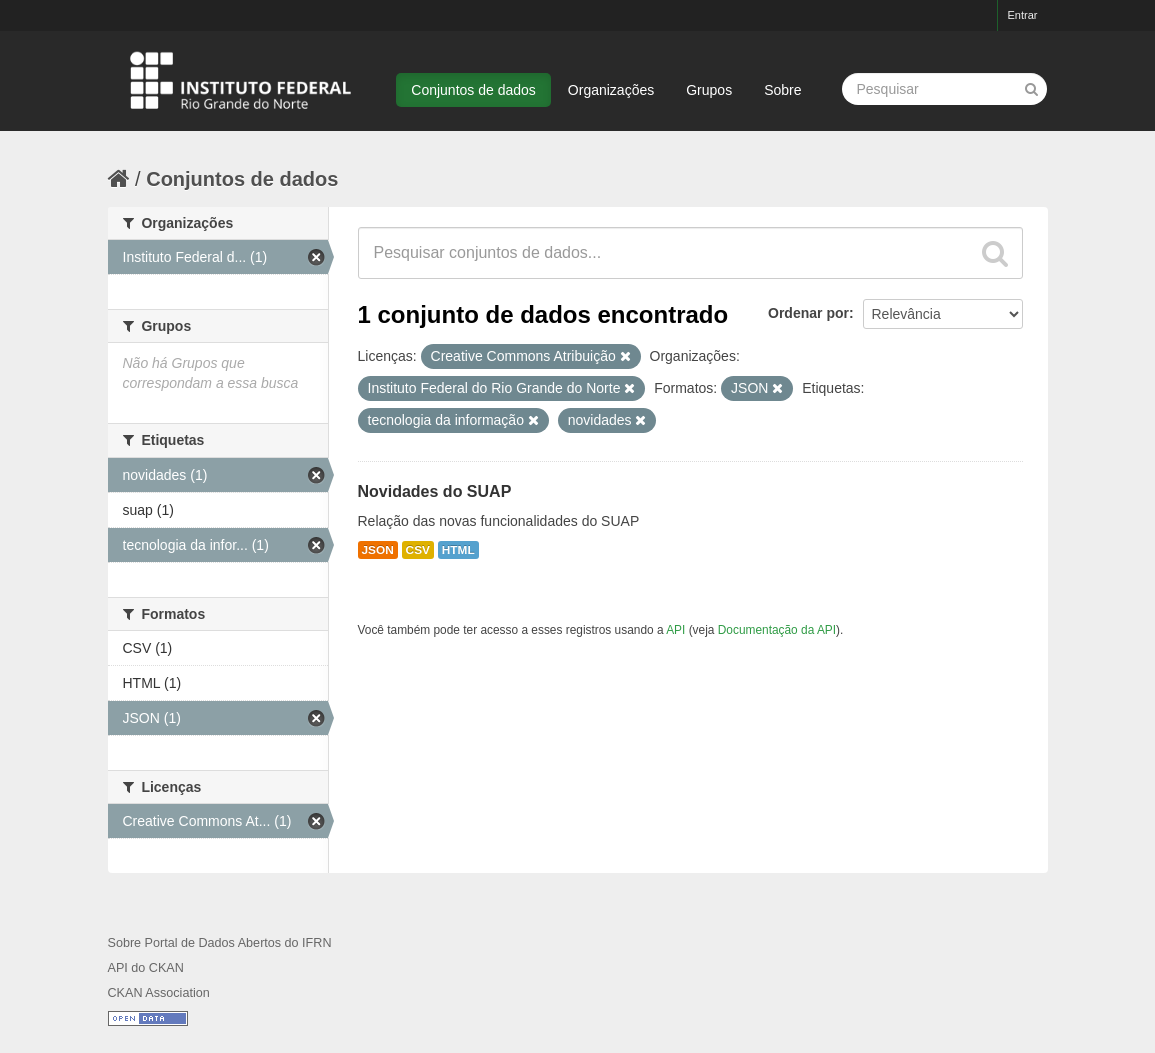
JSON (378, 550)
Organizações (611, 90)
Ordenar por (808, 313)
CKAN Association (159, 993)
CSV (418, 550)
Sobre (782, 90)
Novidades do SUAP (435, 491)
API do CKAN (146, 968)
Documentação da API (777, 630)
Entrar (1023, 15)
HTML (458, 550)
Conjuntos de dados (473, 90)
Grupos (709, 90)
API (675, 630)
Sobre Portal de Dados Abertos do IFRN (220, 943)
